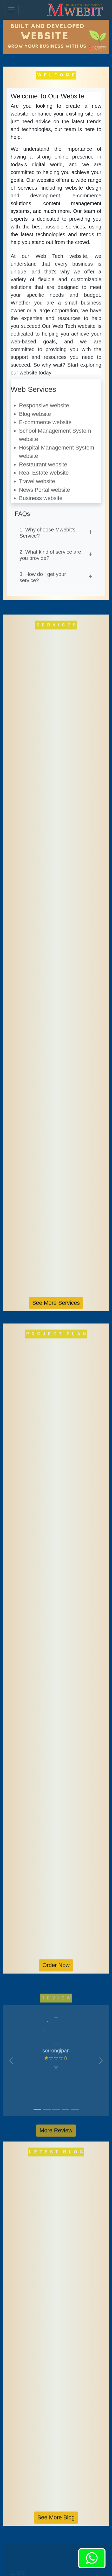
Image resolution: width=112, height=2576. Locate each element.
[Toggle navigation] (11, 10)
